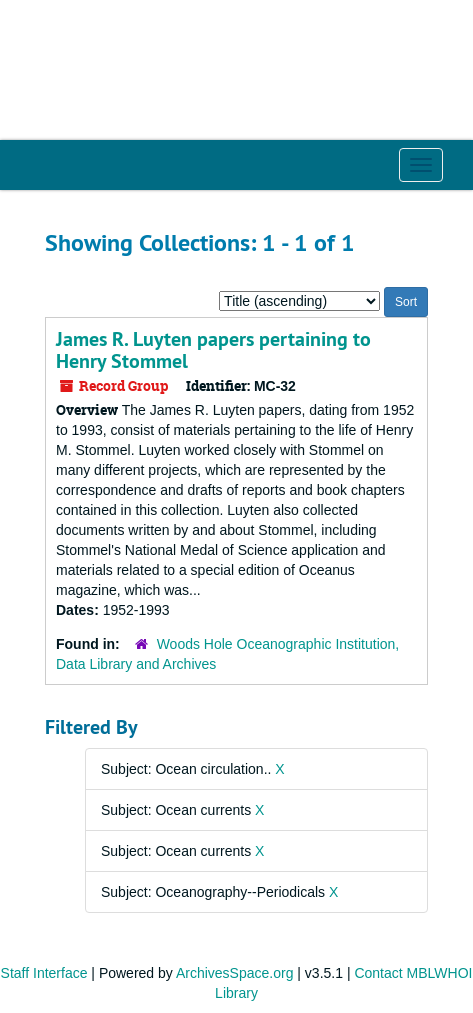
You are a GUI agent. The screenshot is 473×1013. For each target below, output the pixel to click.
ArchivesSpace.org (235, 973)
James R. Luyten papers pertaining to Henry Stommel (213, 350)
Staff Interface (44, 973)
